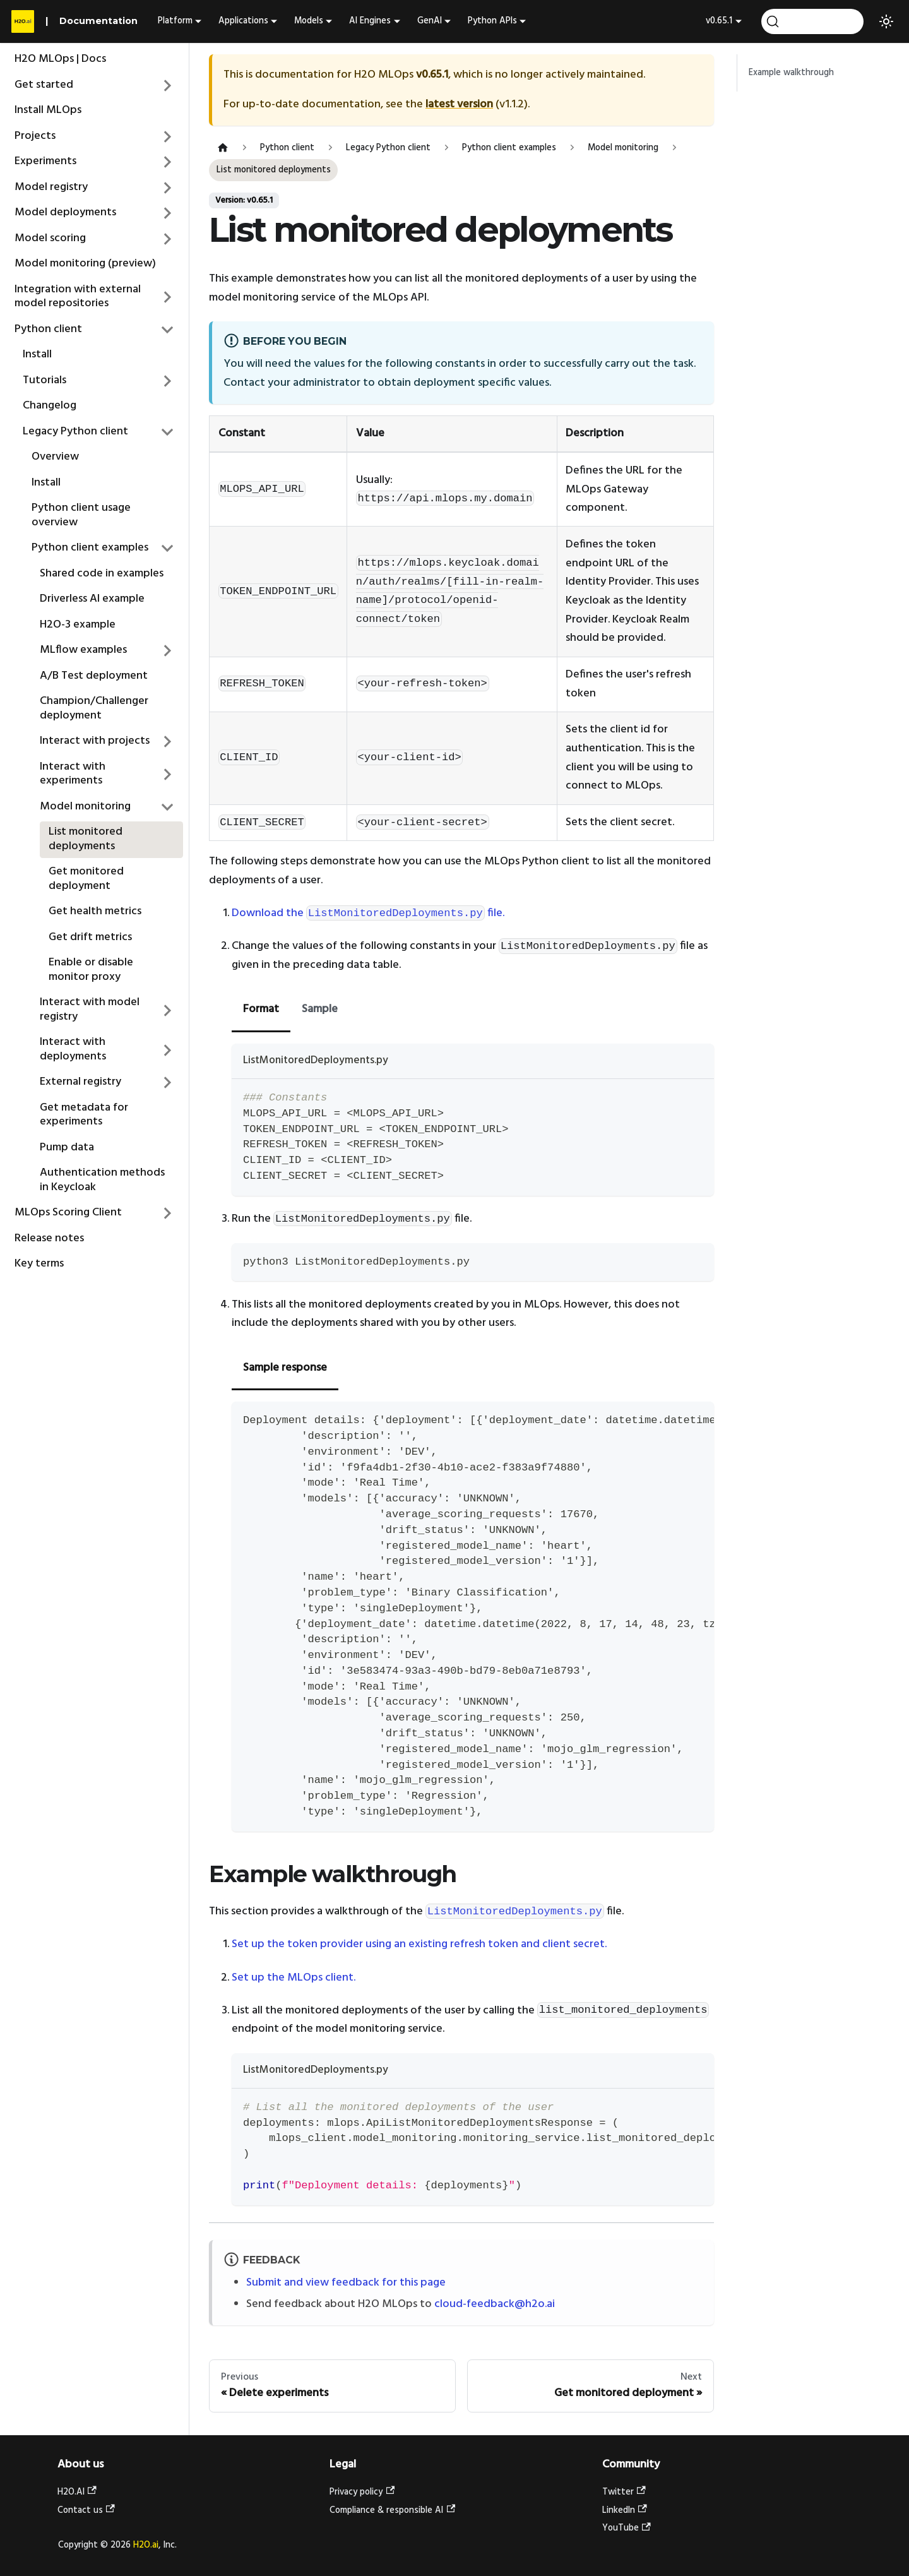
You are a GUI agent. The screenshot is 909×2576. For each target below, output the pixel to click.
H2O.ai (145, 2545)
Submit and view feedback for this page (346, 2283)
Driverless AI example (92, 599)
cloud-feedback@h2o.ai (494, 2304)
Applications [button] (243, 21)
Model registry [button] (51, 187)
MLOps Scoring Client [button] (68, 1212)
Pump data (67, 1147)
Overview (55, 457)
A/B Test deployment (94, 676)
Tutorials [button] (44, 380)
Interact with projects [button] (95, 741)
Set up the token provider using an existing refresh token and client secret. (419, 1944)
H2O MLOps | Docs (60, 59)
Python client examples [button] (90, 548)
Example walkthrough (791, 73)
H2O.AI (77, 2492)
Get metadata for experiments (84, 1115)
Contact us (86, 2510)
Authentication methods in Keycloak (102, 1180)
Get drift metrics (90, 937)
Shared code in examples (101, 573)
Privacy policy (362, 2492)
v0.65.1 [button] (719, 21)
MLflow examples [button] (83, 650)
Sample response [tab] (285, 1368)
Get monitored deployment (86, 878)
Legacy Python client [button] (75, 431)
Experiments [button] (45, 161)
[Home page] (222, 148)
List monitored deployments (85, 839)
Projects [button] (35, 136)
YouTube (626, 2528)
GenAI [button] (429, 21)
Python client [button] (48, 329)
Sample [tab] (320, 1009)
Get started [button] (44, 85)
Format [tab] (261, 1009)
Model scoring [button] (50, 238)
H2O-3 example (78, 625)
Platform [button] (175, 21)
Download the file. (368, 913)
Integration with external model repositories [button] (78, 296)
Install (37, 354)
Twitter (624, 2492)
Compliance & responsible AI (392, 2510)
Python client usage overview (81, 515)
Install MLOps (48, 110)
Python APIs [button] (492, 21)
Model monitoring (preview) (85, 263)
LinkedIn (624, 2510)
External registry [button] (80, 1082)
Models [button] (308, 21)
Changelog (49, 406)
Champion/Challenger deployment (94, 708)
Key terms (39, 1264)
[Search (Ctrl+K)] (812, 21)
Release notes (49, 1238)
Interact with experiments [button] (72, 774)
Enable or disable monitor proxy (91, 969)
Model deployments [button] (65, 212)
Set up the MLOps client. (293, 1978)
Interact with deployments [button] (73, 1049)
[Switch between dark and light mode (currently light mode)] (886, 21)
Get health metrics (95, 911)
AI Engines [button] (370, 21)
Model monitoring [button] (85, 806)
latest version (459, 104)
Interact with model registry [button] (90, 1009)
